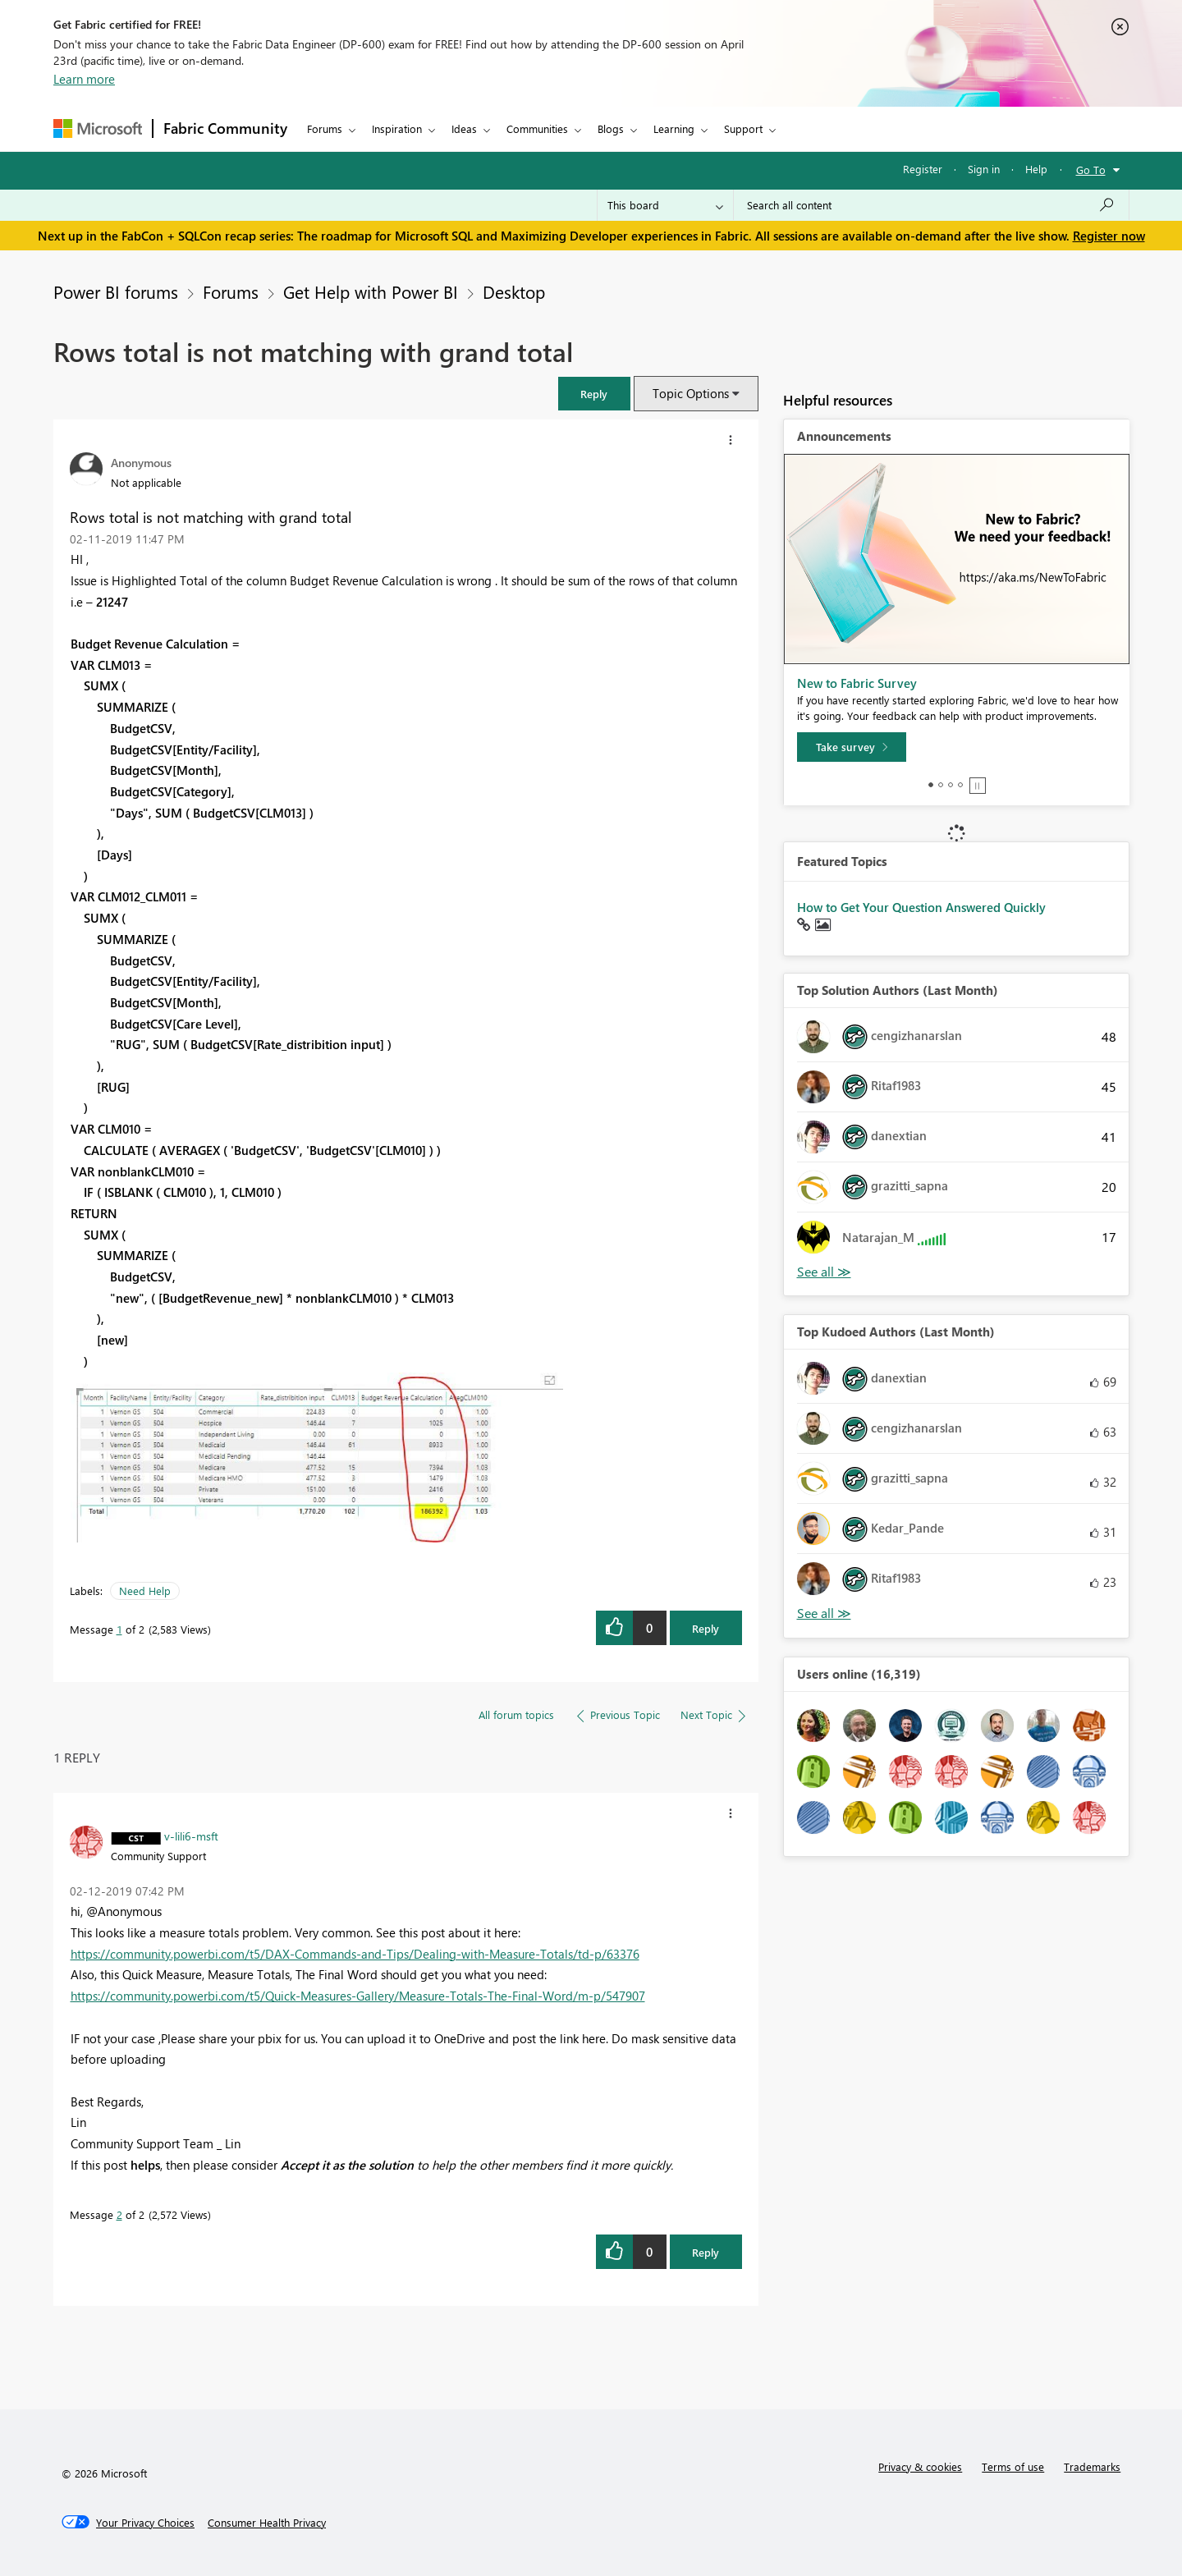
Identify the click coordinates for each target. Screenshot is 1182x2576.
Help (1036, 169)
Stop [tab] (977, 785)
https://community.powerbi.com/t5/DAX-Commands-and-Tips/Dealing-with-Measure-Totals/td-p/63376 (355, 1954)
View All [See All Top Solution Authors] (824, 1272)
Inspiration (397, 128)
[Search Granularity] (665, 205)
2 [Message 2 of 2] (119, 2214)
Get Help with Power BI (370, 291)
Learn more (84, 79)
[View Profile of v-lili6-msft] (191, 1835)
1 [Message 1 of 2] (119, 1629)
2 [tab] (940, 785)
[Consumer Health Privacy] (267, 2522)
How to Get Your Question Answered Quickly (921, 907)
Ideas (464, 128)
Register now (1109, 235)
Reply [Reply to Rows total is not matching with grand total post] (705, 1628)
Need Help (145, 1590)
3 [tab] (950, 785)
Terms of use (1013, 2466)
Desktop (514, 291)
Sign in (984, 169)
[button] (594, 393)
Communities (537, 128)
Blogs (611, 128)
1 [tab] (931, 785)
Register (922, 169)
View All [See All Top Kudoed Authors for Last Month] (824, 1613)
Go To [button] (1091, 169)
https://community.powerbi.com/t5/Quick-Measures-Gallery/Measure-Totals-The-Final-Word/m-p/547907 (358, 1995)
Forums (324, 128)
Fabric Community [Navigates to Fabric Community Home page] (225, 128)
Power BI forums (115, 291)
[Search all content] (931, 205)
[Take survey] (851, 747)
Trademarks (1092, 2466)
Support (743, 128)
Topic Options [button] (691, 393)
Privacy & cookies (920, 2466)
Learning (673, 128)
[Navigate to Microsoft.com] (97, 128)
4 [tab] (960, 785)
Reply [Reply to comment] (705, 2252)
